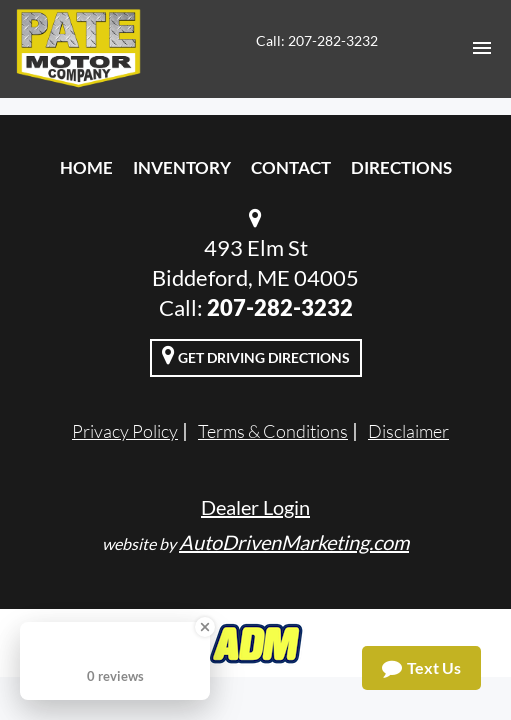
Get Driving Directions (256, 355)
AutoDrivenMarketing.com (294, 542)
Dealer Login (255, 507)
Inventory (182, 167)
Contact (291, 167)
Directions (401, 167)
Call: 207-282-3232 (317, 40)
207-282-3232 (280, 307)
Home (86, 167)
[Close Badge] (205, 627)
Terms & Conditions (273, 431)
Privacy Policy (125, 431)
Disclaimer (408, 431)
